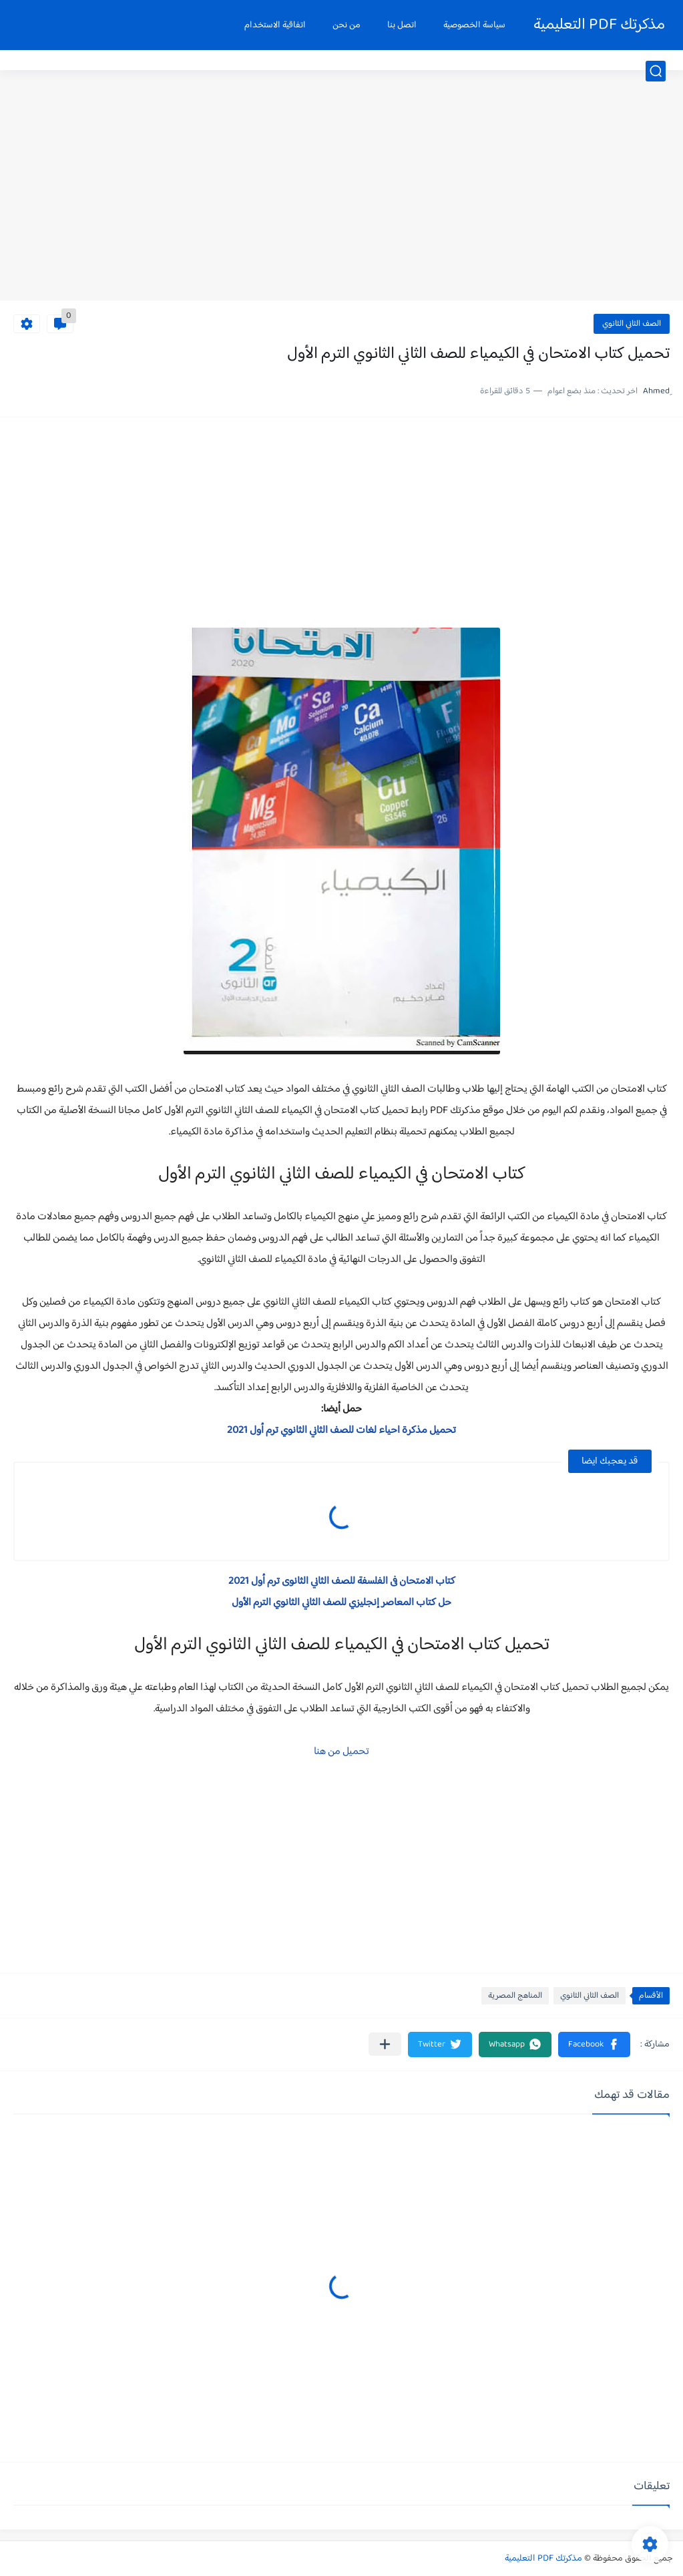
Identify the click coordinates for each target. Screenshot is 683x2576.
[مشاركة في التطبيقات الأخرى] (385, 2044)
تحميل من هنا (341, 1752)
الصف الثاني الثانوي (631, 323)
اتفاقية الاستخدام (275, 25)
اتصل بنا (402, 25)
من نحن (346, 25)
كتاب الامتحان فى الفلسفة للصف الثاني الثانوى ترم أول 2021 (341, 1581)
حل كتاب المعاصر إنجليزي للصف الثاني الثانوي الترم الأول (341, 1603)
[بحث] (656, 71)
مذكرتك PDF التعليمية (599, 25)
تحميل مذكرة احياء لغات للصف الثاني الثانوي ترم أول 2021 (341, 1431)
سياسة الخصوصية (474, 25)
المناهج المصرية (515, 1995)
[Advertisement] (341, 196)
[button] (594, 2044)
